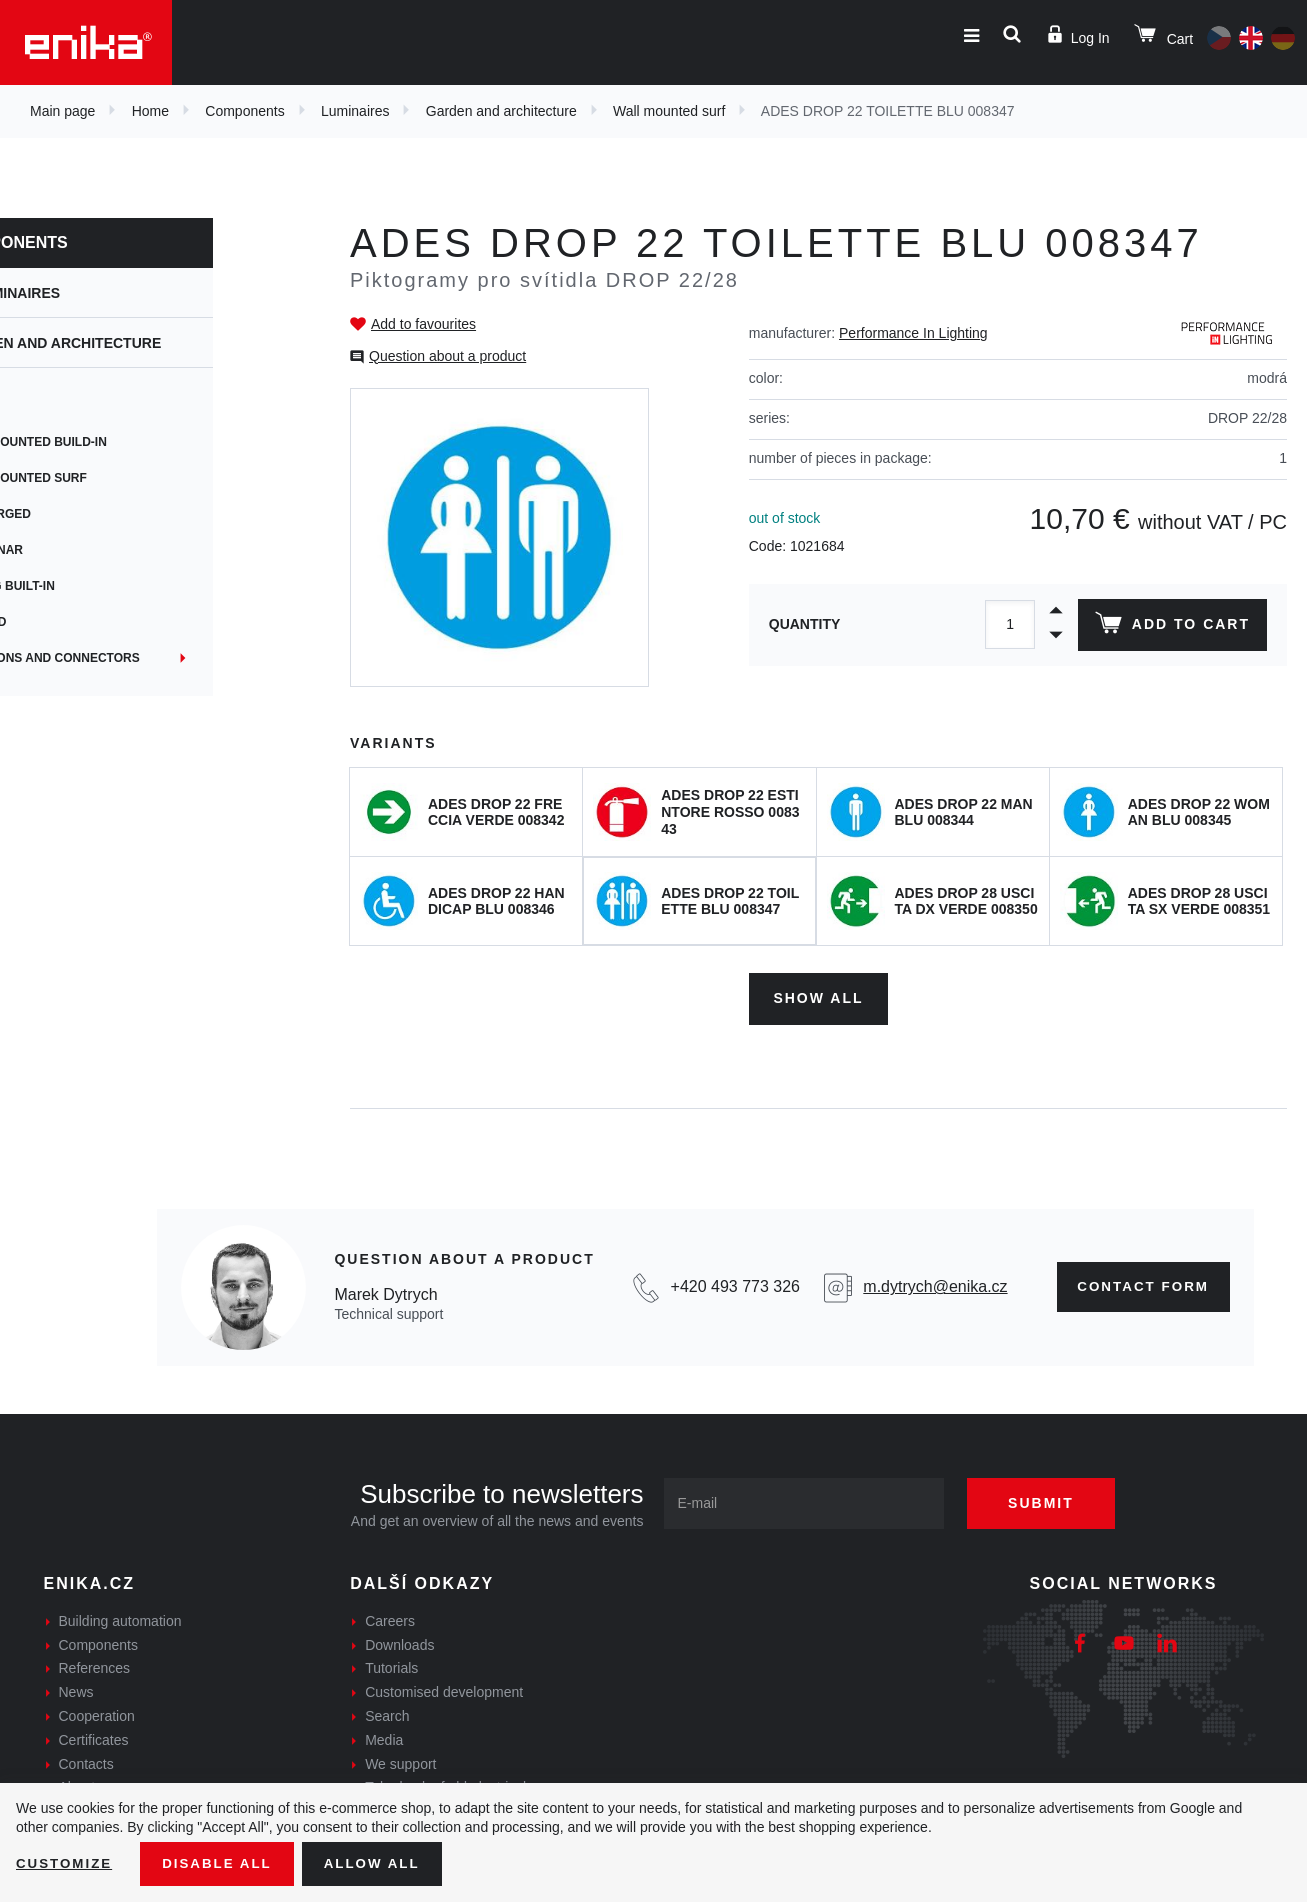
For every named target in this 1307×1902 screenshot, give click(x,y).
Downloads (399, 1642)
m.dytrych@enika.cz (927, 1283)
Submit (1050, 1500)
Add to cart (1170, 627)
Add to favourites (423, 324)
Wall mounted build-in (117, 442)
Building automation (120, 1618)
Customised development (444, 1689)
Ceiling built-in (91, 586)
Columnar (75, 550)
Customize (66, 1863)
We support (400, 1761)
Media (384, 1737)
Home (150, 111)
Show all (818, 995)
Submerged (79, 514)
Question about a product (447, 356)
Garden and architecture (501, 111)
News (76, 1689)
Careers (390, 1618)
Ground (66, 622)
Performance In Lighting (913, 333)
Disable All (223, 1863)
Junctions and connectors (133, 658)
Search (387, 1713)
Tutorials (391, 1666)
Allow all (382, 1863)
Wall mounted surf (669, 111)
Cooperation (97, 1713)
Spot (56, 406)
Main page (62, 111)
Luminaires (355, 111)
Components (244, 111)
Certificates (94, 1737)
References (95, 1666)
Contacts (86, 1761)
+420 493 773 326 (729, 1283)
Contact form (1137, 1284)
